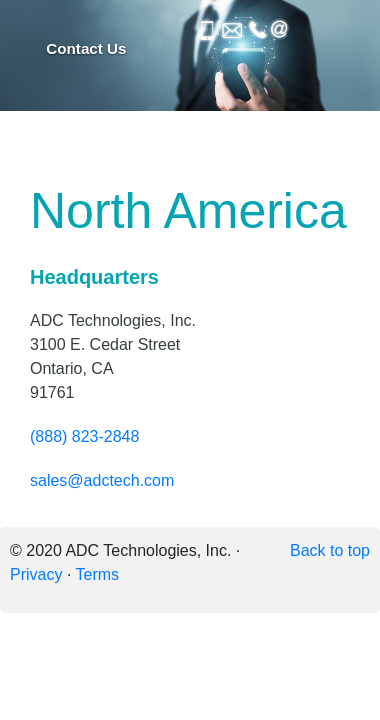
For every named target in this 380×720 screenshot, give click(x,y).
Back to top (330, 550)
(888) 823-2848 (84, 436)
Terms (98, 574)
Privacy (36, 574)
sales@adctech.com (102, 480)
